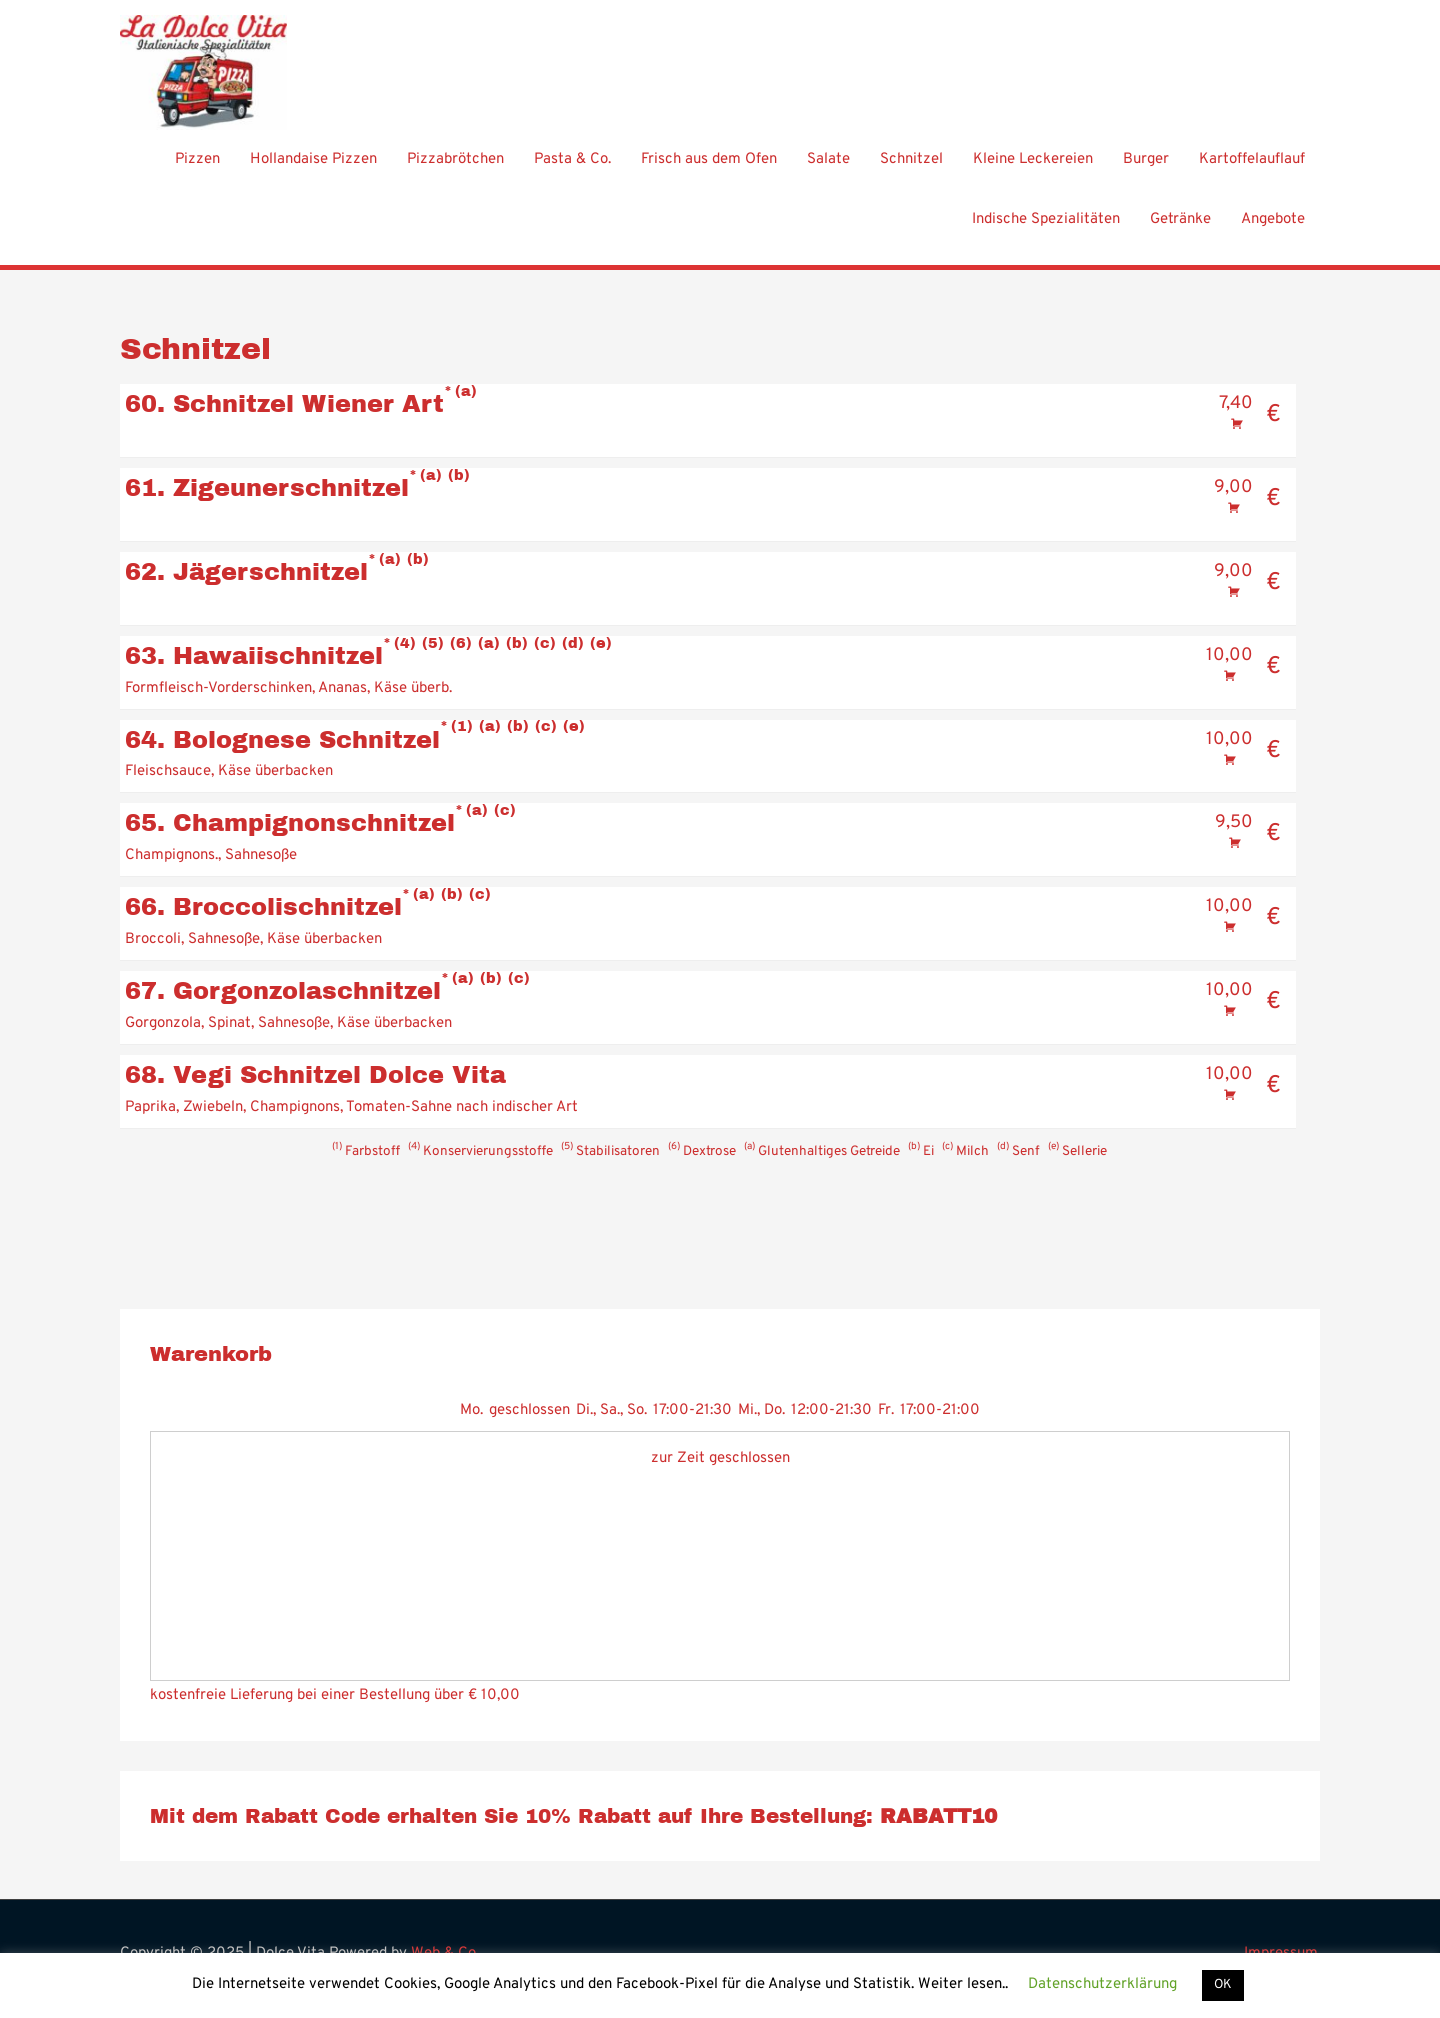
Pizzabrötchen (455, 170)
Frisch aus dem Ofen (709, 170)
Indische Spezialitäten (1046, 230)
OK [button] (1223, 1985)
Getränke (1180, 230)
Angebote (1273, 230)
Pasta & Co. (572, 170)
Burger (1146, 170)
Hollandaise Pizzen (313, 170)
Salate (828, 170)
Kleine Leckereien (1033, 170)
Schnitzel (911, 170)
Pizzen (197, 170)
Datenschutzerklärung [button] (1102, 1984)
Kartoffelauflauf (1252, 170)
